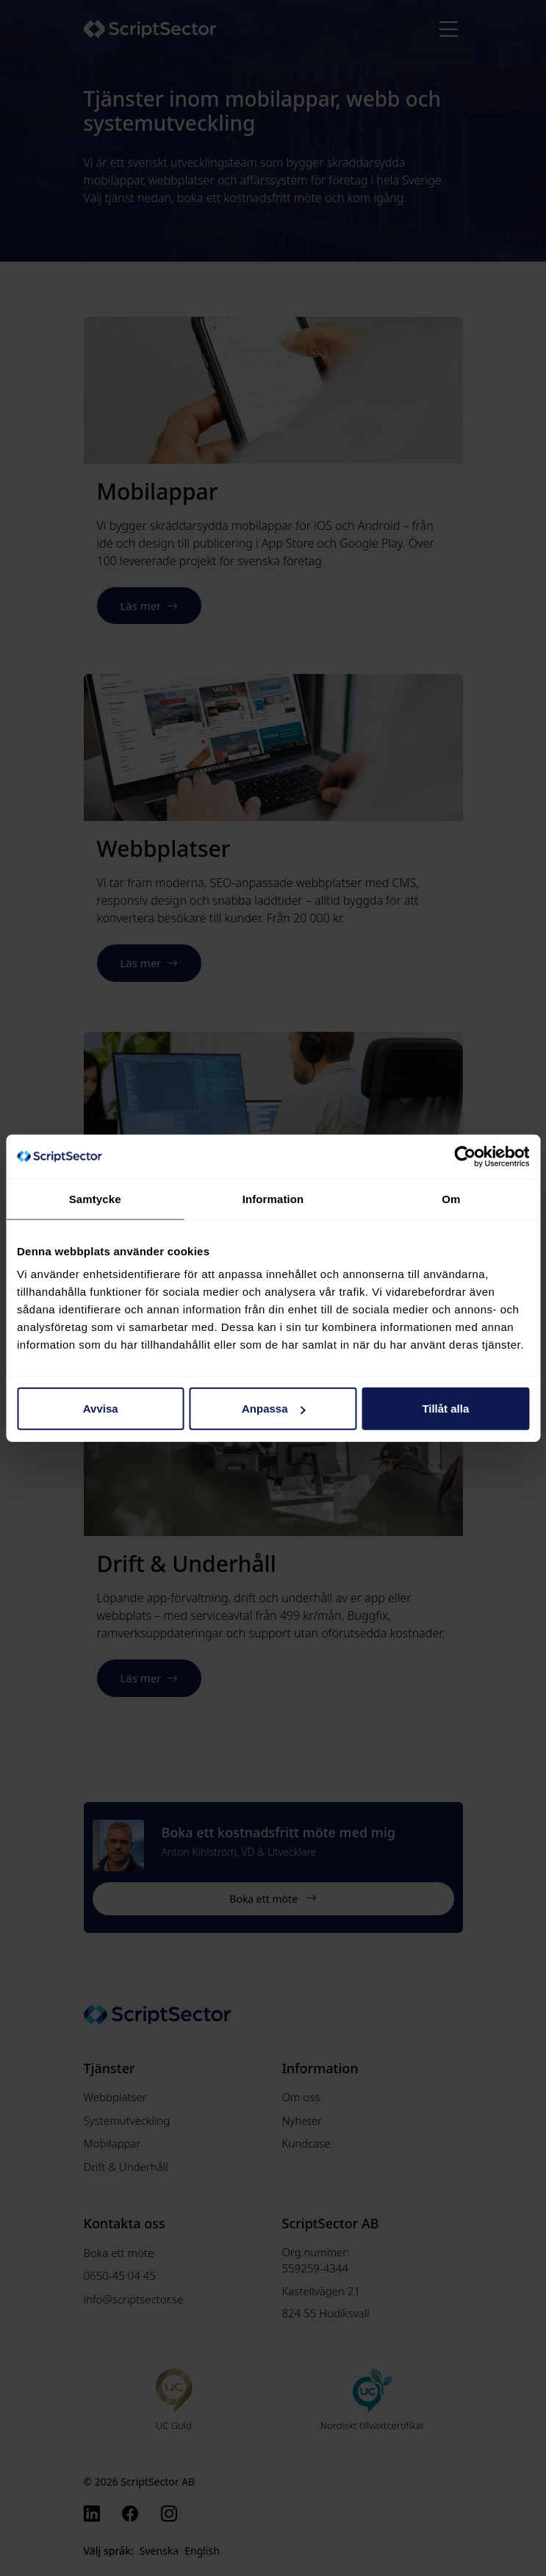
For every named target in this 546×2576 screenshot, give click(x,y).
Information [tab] (273, 1198)
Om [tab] (451, 1198)
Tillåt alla (445, 1408)
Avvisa (100, 1408)
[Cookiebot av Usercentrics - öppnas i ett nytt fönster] (464, 1156)
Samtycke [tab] (95, 1198)
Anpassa (274, 1408)
